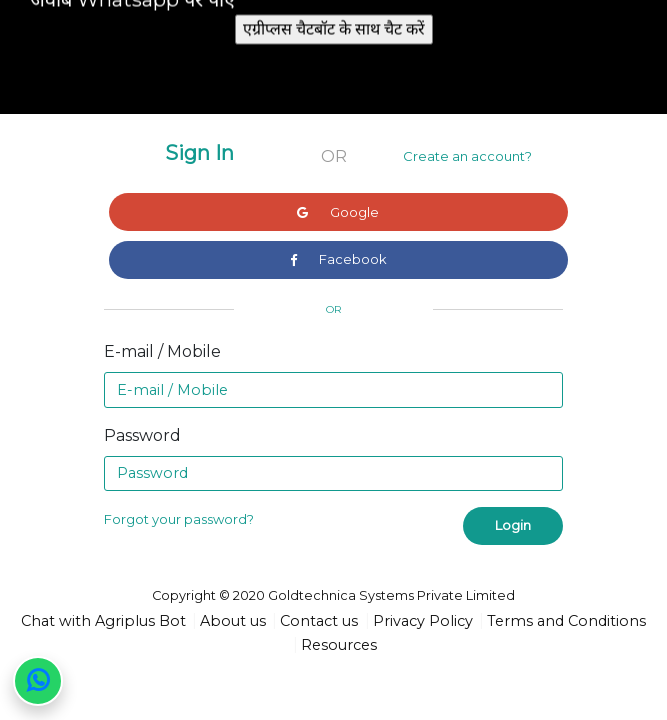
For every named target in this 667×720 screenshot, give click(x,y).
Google (338, 212)
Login (513, 525)
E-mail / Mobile (162, 351)
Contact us (319, 621)
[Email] (333, 390)
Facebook (338, 259)
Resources (339, 645)
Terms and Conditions (566, 621)
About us (233, 621)
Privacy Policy (423, 621)
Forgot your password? (179, 519)
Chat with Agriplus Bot (103, 621)
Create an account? (467, 156)
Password (142, 435)
